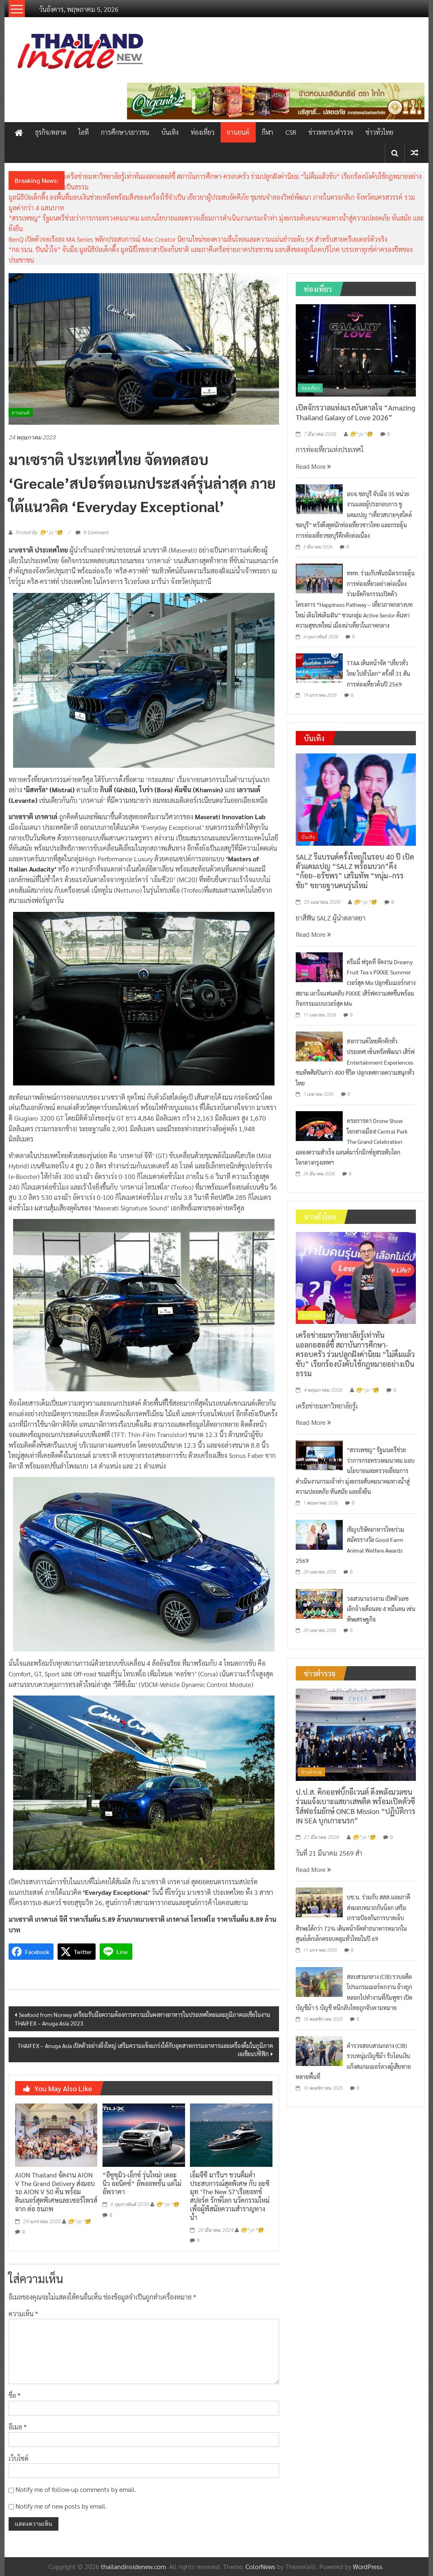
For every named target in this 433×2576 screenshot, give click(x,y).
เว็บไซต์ (19, 2458)
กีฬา (267, 132)
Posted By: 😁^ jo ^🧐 (39, 532)
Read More (313, 466)
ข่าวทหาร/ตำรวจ (330, 132)
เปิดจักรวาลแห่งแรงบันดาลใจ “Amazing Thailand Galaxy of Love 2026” (355, 412)
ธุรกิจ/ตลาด (50, 132)
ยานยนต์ (238, 132)
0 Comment (92, 532)
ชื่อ (14, 2395)
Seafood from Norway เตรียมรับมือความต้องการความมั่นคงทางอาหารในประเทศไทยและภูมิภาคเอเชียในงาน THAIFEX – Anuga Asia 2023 (142, 2019)
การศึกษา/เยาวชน (125, 132)
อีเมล (18, 2426)
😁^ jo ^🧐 (79, 2221)
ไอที (83, 132)
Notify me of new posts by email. (61, 2506)
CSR (291, 132)
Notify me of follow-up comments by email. (76, 2489)
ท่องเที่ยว (202, 132)
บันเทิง (170, 132)
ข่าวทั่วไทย (379, 132)
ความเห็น (23, 2313)
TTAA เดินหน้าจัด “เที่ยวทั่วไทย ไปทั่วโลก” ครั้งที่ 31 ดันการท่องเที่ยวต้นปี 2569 (378, 673)
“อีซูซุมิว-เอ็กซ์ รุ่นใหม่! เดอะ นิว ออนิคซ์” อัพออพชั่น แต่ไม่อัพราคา (142, 2183)
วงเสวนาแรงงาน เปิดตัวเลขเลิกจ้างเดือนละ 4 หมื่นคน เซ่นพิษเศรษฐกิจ (381, 1609)
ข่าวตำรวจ (311, 1772)
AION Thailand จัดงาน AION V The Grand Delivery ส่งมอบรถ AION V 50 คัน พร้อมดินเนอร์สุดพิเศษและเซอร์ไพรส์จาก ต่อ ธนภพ (56, 2191)
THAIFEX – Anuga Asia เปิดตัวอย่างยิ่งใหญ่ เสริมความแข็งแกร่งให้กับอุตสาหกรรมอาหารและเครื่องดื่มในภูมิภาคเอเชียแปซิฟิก (145, 2049)
